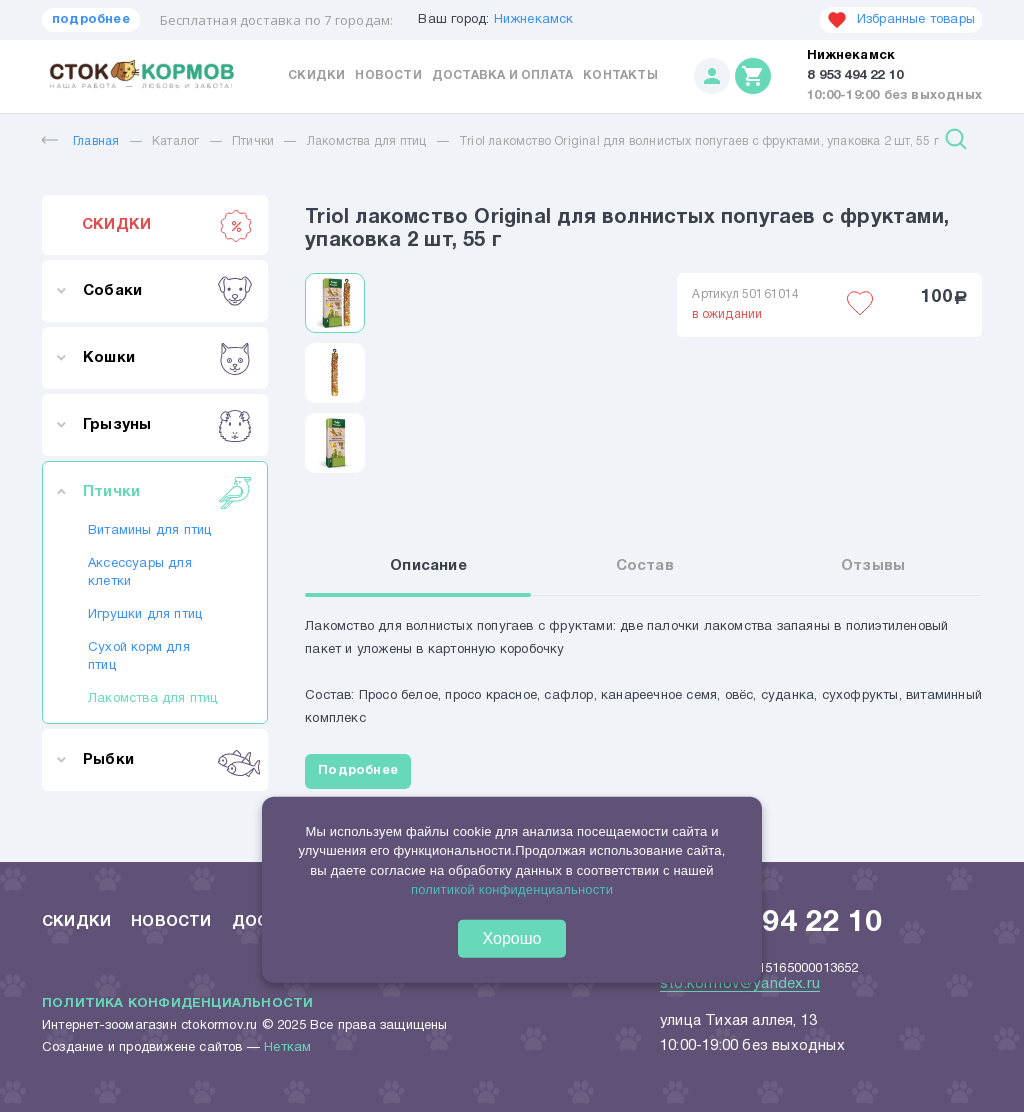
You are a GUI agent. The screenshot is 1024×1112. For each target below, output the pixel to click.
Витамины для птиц (149, 531)
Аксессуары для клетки (140, 573)
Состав (645, 566)
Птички (253, 141)
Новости (388, 75)
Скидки (316, 75)
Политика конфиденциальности (177, 1004)
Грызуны (167, 425)
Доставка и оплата (502, 75)
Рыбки (167, 760)
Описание (428, 566)
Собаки (167, 291)
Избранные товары (901, 20)
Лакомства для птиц (367, 141)
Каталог (175, 141)
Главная (80, 141)
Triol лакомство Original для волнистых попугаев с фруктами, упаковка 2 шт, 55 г (699, 141)
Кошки (167, 358)
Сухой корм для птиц (139, 657)
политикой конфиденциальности (512, 889)
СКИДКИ (167, 225)
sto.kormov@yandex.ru (740, 984)
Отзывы (873, 566)
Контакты (620, 75)
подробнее (91, 20)
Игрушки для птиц (145, 615)
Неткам (287, 1048)
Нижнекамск (534, 20)
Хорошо (512, 937)
